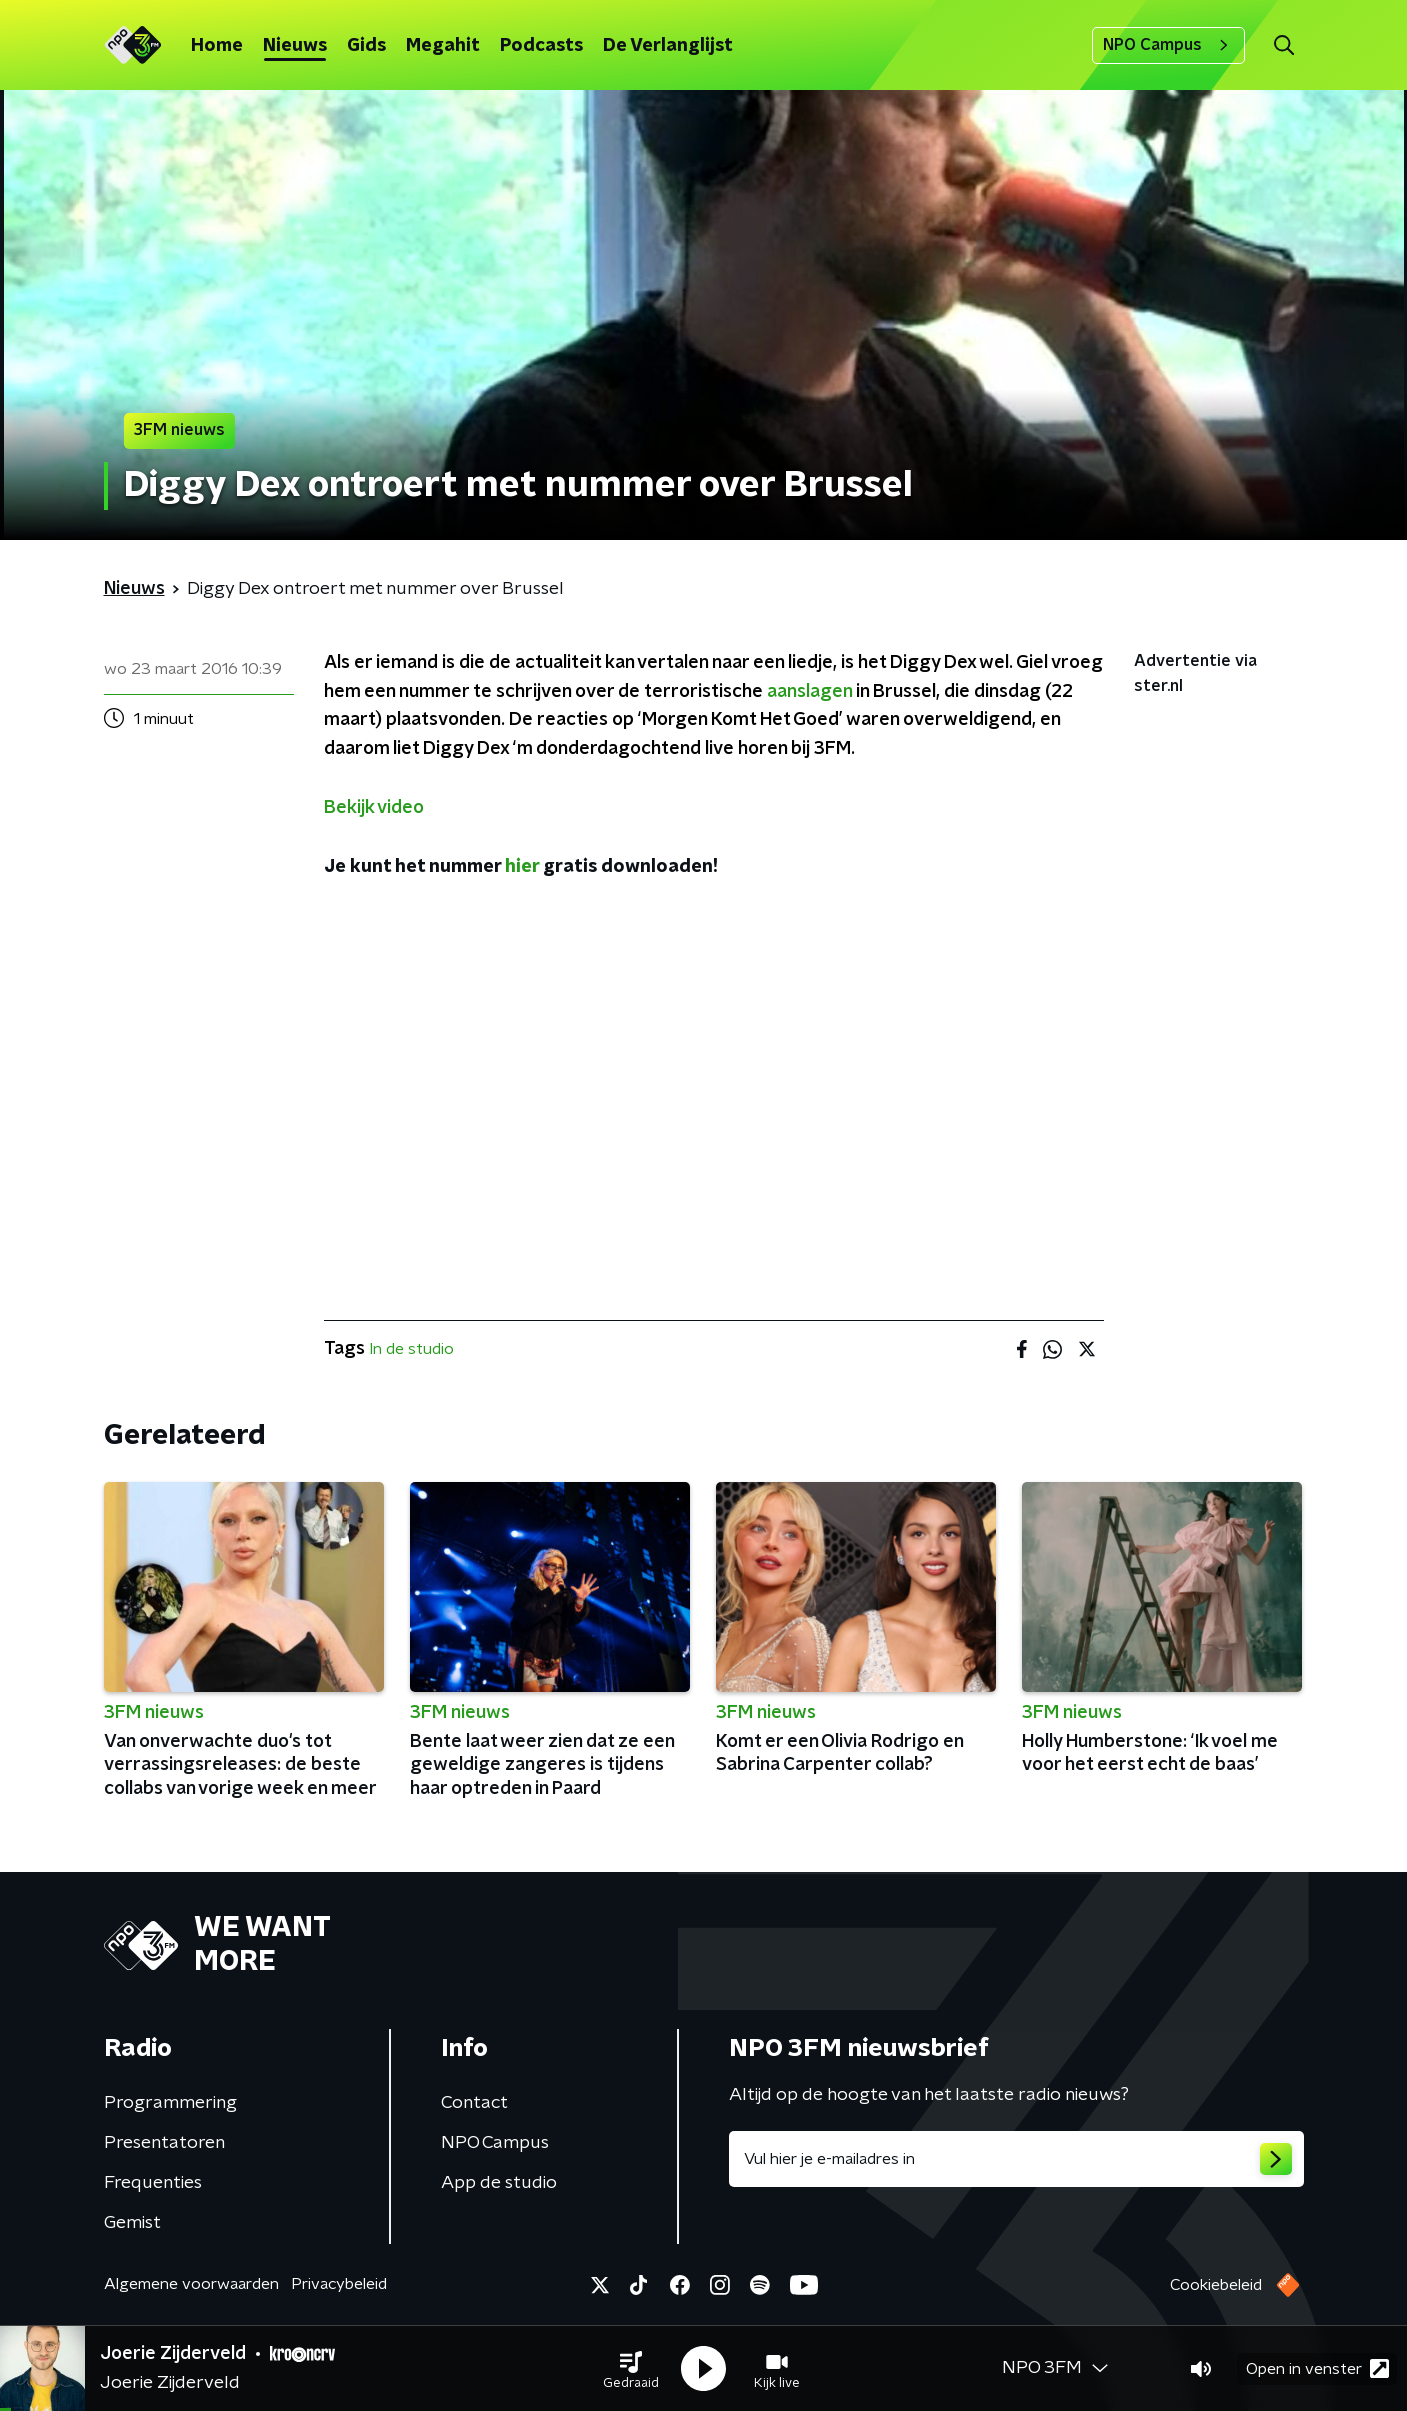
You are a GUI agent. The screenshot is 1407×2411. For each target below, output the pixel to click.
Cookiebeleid (1216, 2285)
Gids (366, 46)
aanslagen (809, 692)
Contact (474, 2103)
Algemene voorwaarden (191, 2284)
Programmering (170, 2103)
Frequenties (153, 2183)
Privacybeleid (339, 2284)
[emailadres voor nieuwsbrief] (1016, 2159)
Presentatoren (164, 2143)
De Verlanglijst (668, 46)
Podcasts (541, 46)
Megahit (443, 46)
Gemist (132, 2223)
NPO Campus (1168, 45)
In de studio (411, 1349)
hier (522, 867)
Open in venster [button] (1317, 2368)
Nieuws (295, 46)
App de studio (499, 2183)
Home (217, 46)
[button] (631, 2369)
